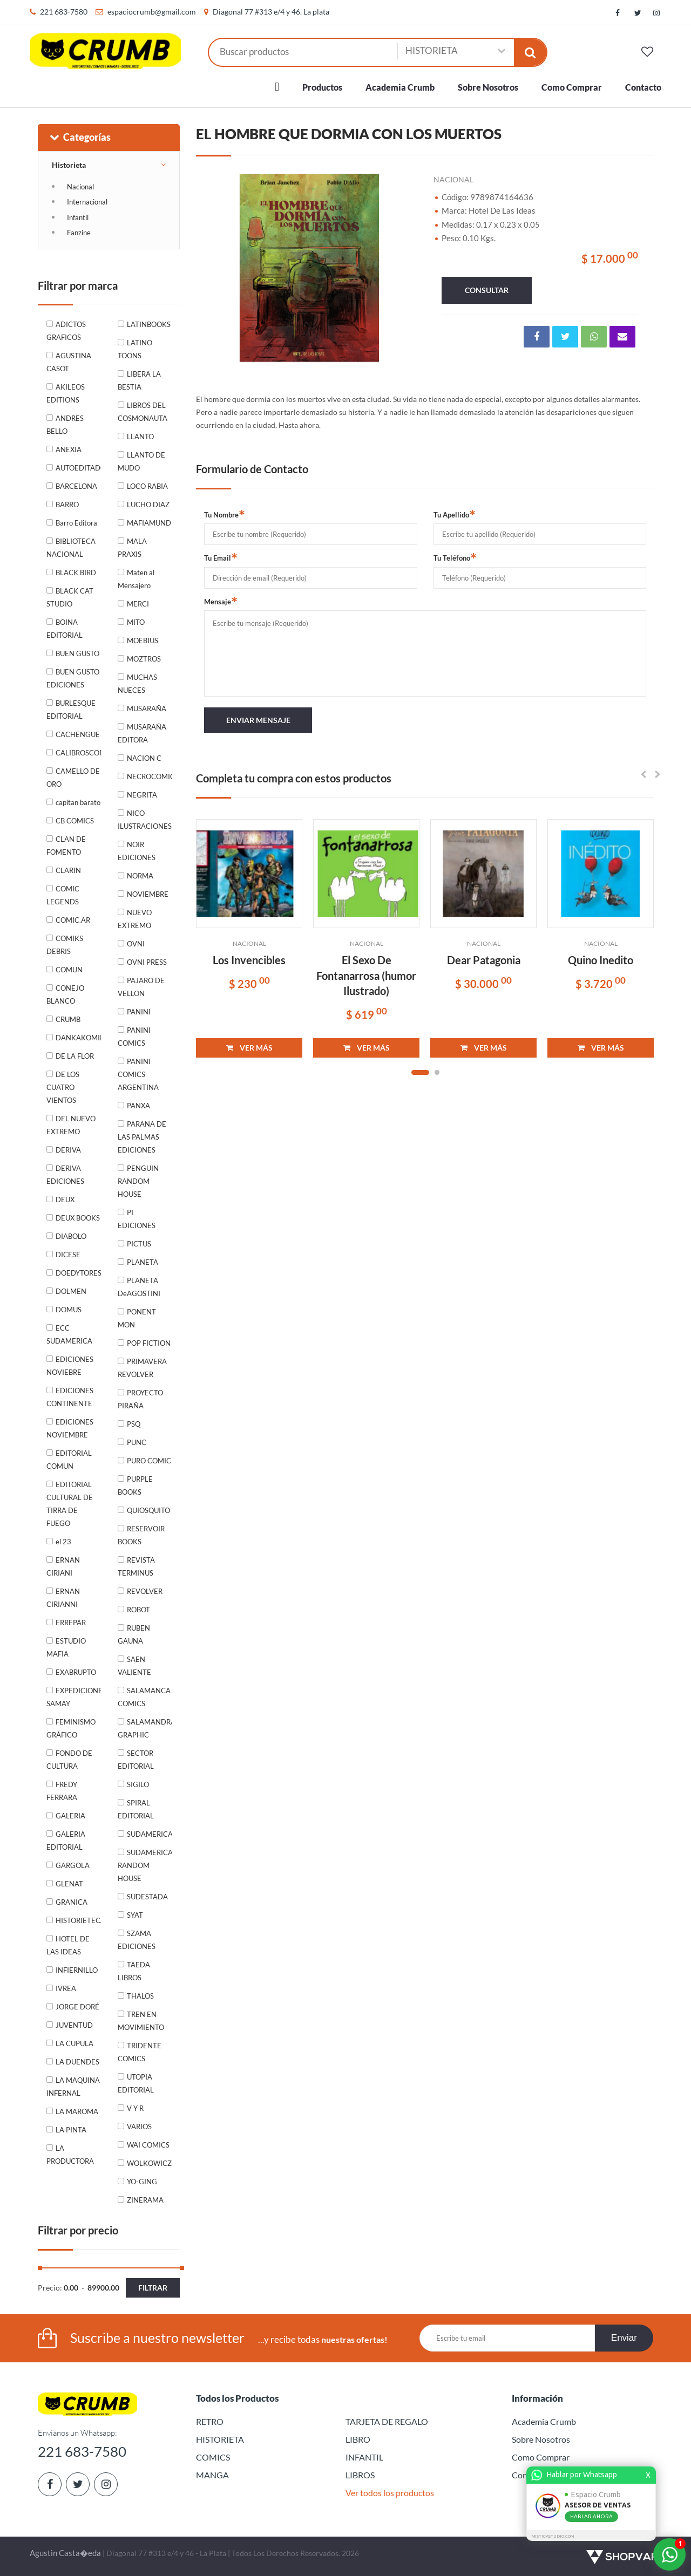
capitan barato (78, 802)
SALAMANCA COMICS (144, 1697)
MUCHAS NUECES (137, 683)
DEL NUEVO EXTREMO (71, 1125)
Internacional (87, 201)
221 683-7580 (63, 11)
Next (403, 266)
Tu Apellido (454, 514)
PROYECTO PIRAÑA (140, 1399)
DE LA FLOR (75, 1056)
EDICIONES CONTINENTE (69, 1397)
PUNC (136, 1442)
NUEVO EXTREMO (135, 919)
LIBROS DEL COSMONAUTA (142, 411)
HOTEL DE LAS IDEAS (68, 1945)
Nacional (80, 186)
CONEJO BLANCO (65, 994)
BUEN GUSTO (77, 653)
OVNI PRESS (147, 962)
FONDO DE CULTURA (69, 1759)
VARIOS (139, 2126)
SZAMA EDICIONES (136, 1940)
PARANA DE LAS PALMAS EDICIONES (142, 1137)
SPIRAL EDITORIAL (136, 1809)
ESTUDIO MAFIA (66, 1647)
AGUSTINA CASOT (68, 362)
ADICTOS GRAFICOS (66, 331)
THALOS (140, 1996)
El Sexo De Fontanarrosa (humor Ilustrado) (366, 975)
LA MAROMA (77, 2111)
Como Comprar (571, 87)
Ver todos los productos (390, 2493)
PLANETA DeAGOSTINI (139, 1287)
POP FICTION (149, 1343)
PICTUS (139, 1243)
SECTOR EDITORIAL (136, 1759)
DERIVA (68, 1150)
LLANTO (140, 436)
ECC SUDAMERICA (69, 1334)
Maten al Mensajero (136, 579)
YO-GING (142, 2181)
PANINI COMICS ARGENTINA (138, 1074)
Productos (322, 87)
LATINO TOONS (135, 349)
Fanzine (79, 232)
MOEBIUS (142, 640)
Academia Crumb (400, 87)
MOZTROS (144, 659)
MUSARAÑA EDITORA (142, 733)
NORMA (140, 875)
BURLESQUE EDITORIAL (71, 709)
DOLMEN (71, 1291)
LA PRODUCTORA (70, 2154)
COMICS (213, 2457)
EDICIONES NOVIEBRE (69, 1365)
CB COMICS (75, 820)
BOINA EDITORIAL (64, 628)
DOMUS (69, 1309)
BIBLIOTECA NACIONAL (71, 547)
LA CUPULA (74, 2043)
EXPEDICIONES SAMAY (73, 1697)
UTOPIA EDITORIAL (136, 2083)
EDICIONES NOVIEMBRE (69, 1428)
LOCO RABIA (147, 486)
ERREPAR (71, 1622)
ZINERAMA (145, 2200)
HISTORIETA (220, 2439)
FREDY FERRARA (61, 1791)
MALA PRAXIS (132, 547)
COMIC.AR (73, 920)
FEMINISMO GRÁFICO (71, 1728)
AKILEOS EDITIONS (65, 393)
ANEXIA (69, 449)
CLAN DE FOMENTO (66, 845)
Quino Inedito (600, 959)
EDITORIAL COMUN (69, 1459)
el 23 (63, 1541)
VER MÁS (249, 1047)
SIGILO (138, 1784)
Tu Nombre (224, 514)
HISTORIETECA (78, 1920)
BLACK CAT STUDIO (69, 597)
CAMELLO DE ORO (73, 777)
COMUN (69, 969)
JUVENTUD (74, 2025)
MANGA (212, 2475)
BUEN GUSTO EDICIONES (72, 678)
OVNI (136, 943)
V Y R (135, 2108)
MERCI (138, 603)
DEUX (65, 1199)
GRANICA (71, 1902)
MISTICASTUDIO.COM (554, 2536)
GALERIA (70, 1815)
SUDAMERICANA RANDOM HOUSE (145, 1865)
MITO (136, 622)
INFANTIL (364, 2457)
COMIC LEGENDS (62, 895)
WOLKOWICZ (149, 2163)
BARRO (67, 504)
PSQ (133, 1424)
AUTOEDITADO (78, 468)
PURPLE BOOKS (135, 1485)
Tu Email (221, 557)
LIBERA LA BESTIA (139, 380)
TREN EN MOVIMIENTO (141, 2021)
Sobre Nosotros (488, 87)
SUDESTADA (147, 1896)
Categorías (80, 137)
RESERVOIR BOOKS (141, 1535)
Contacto (643, 87)
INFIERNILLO (77, 1970)
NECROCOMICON (149, 776)
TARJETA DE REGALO (387, 2421)
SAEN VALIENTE (134, 1666)
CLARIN (68, 870)
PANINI (139, 1011)
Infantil (78, 217)
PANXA (138, 1105)
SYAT (135, 1915)
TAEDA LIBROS (134, 1971)
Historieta (69, 164)
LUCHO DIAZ (148, 504)
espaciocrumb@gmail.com (151, 11)
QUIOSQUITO (148, 1510)
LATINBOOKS (149, 324)
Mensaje (221, 601)
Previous (217, 266)
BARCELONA (76, 486)
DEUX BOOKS (78, 1218)
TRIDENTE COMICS (139, 2052)
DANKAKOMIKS (78, 1037)
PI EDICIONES (136, 1219)
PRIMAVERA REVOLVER (142, 1368)
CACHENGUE (78, 734)
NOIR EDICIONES (136, 851)
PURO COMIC (149, 1460)
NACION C (144, 758)
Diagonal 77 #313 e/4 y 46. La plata (271, 11)
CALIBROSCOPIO (78, 752)
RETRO (209, 2421)
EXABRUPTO (76, 1672)
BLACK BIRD (76, 572)
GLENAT (69, 1883)
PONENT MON (137, 1318)
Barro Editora (76, 523)
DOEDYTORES (78, 1273)
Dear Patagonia (483, 959)
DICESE (68, 1254)
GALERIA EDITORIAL (65, 1840)
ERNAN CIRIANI (63, 1566)
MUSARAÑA (146, 708)
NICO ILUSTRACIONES (145, 819)
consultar (487, 290)
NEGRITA (142, 794)
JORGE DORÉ (77, 2006)
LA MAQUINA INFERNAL (73, 2086)
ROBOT (138, 1609)
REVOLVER (144, 1591)
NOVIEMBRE (147, 894)
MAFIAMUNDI (149, 523)
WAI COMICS (148, 2145)
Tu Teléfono (455, 557)
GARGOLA (73, 1865)
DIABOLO (71, 1236)
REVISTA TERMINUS (136, 1566)
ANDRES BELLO (65, 424)
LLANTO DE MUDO (141, 461)
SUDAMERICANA (149, 1834)
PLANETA (142, 1262)
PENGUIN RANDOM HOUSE (138, 1181)
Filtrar (152, 2287)
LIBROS (360, 2475)
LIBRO (358, 2439)
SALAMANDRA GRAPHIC (145, 1728)
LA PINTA (71, 2129)
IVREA (66, 1988)
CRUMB (68, 1019)
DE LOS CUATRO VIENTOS (62, 1087)
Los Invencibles (249, 959)
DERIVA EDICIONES (65, 1174)
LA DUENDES (77, 2061)
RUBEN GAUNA (134, 1634)
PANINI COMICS (134, 1036)
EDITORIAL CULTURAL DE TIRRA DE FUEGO (69, 1504)
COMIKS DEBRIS (64, 945)
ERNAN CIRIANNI (63, 1598)
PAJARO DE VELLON (141, 987)
